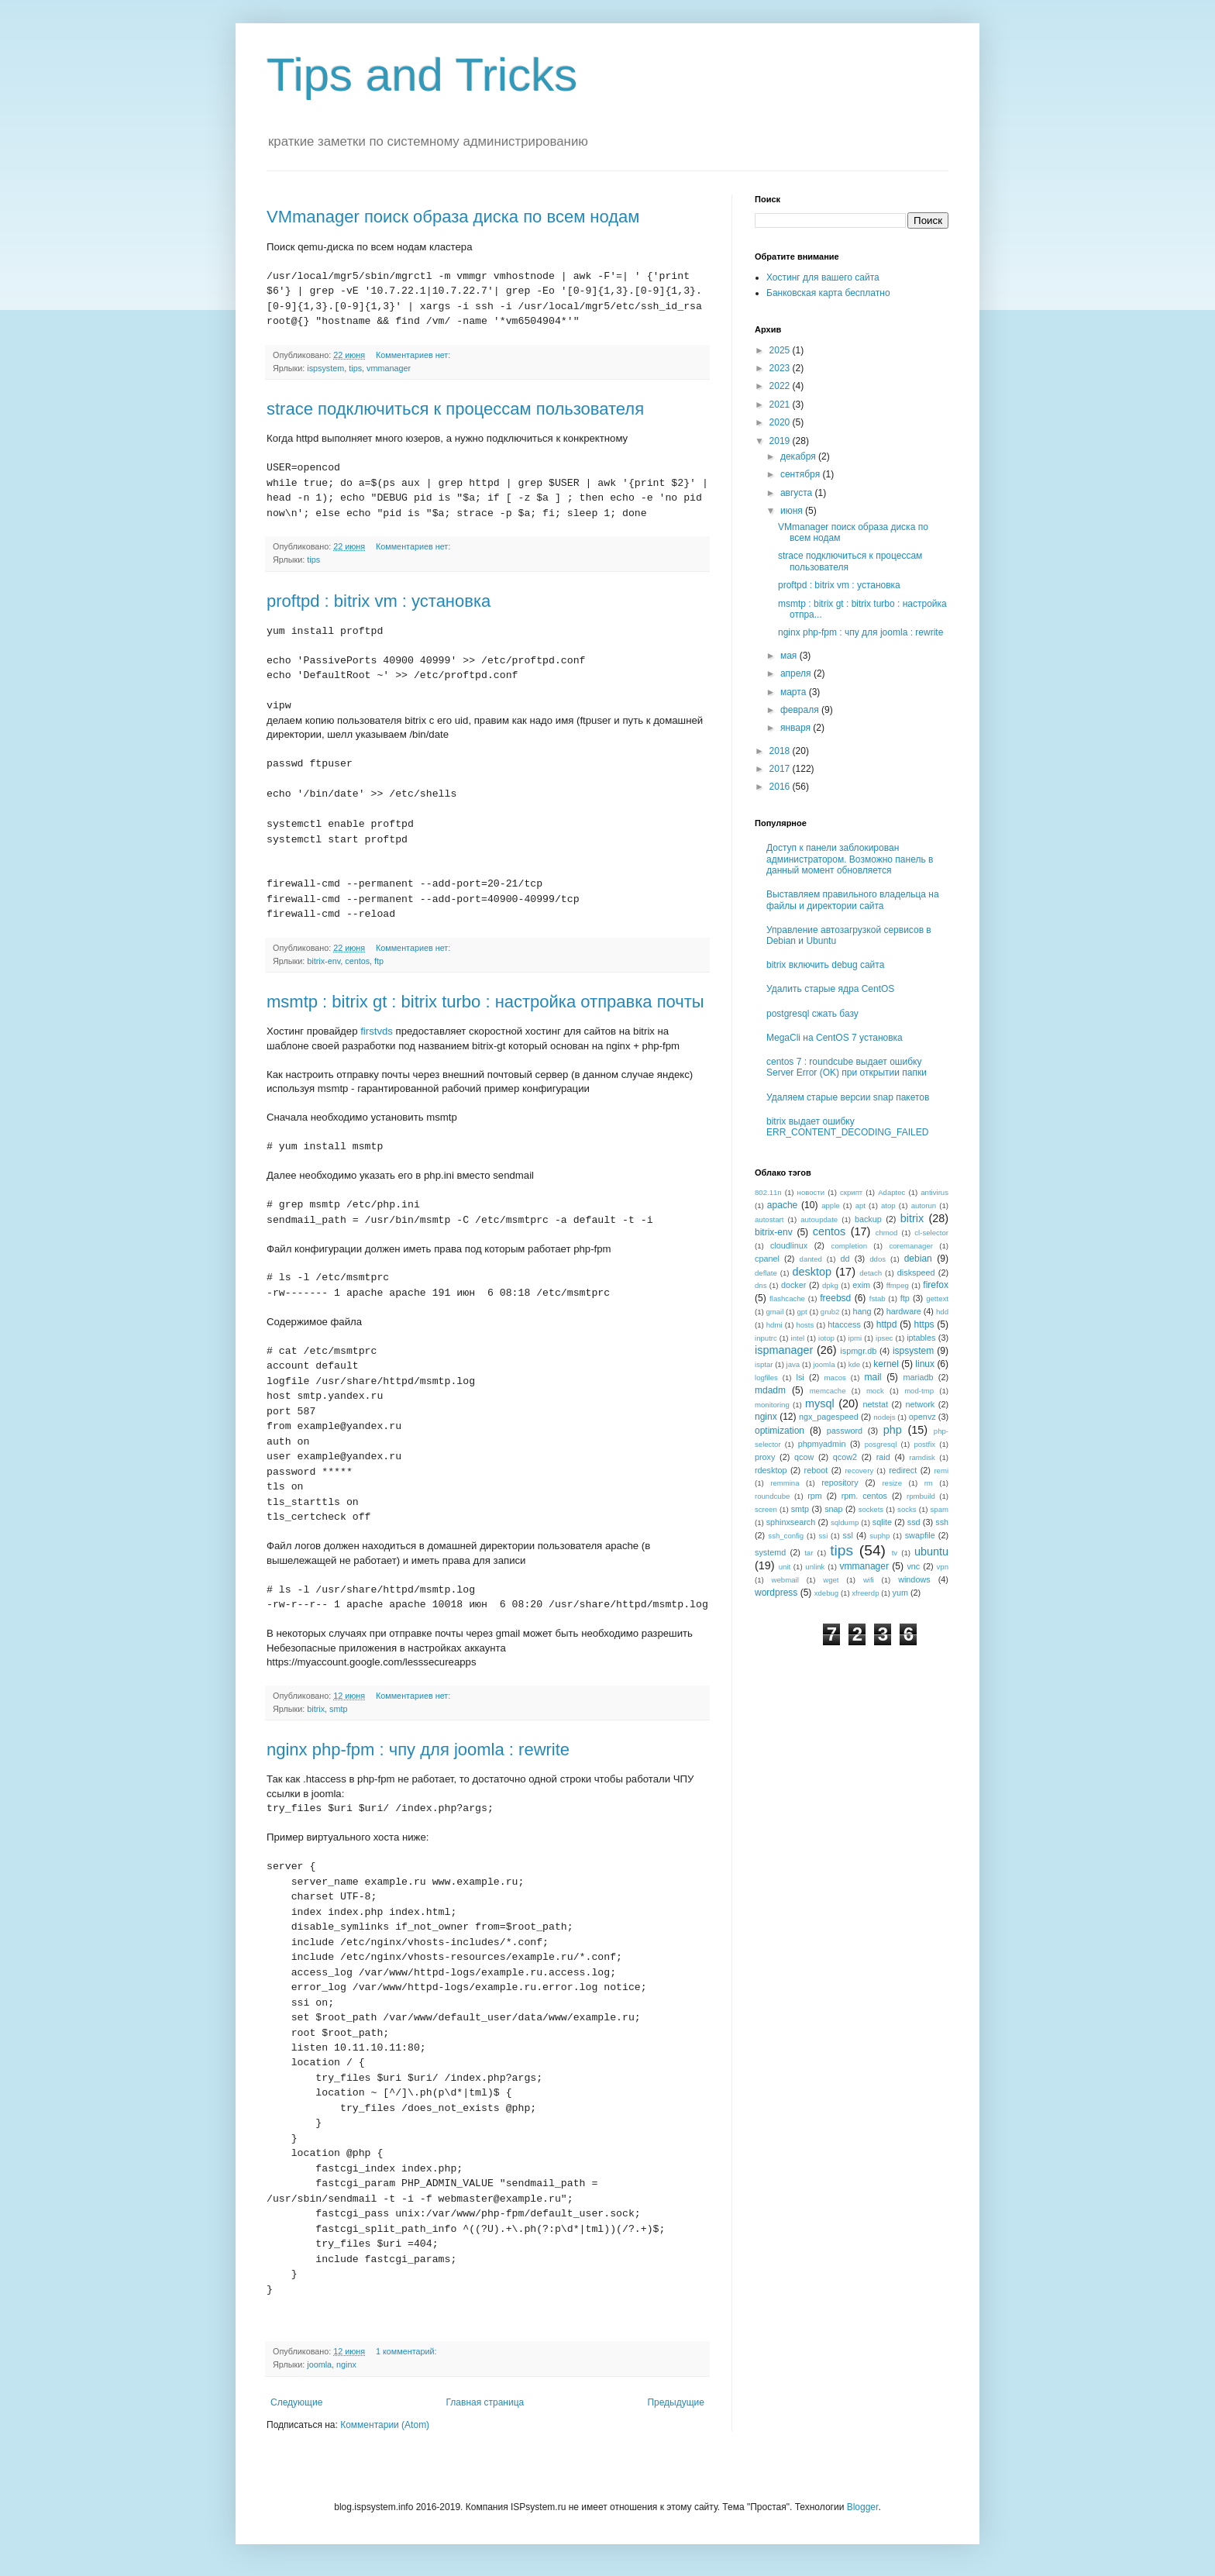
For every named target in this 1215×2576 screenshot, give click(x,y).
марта (794, 692)
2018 (781, 751)
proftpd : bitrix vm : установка (378, 601)
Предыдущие (675, 2402)
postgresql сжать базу (812, 1013)
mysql (820, 1403)
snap (833, 1509)
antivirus (934, 1192)
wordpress (776, 1592)
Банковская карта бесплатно (828, 293)
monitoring (772, 1404)
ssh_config (786, 1535)
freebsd (835, 1298)
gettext (937, 1298)
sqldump (845, 1522)
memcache (828, 1390)
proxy (765, 1457)
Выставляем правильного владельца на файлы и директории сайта (852, 900)
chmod (887, 1232)
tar (808, 1552)
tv (894, 1552)
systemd (770, 1552)
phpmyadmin (822, 1443)
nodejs (884, 1417)
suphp (879, 1535)
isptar (764, 1364)
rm (928, 1483)
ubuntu (931, 1551)
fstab (877, 1298)
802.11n (768, 1192)
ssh (941, 1522)
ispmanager (784, 1350)
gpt (802, 1311)
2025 (781, 350)
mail (873, 1377)
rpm (814, 1495)
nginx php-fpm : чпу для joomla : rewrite (418, 1749)
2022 (781, 386)
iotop (826, 1338)
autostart (769, 1219)
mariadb (918, 1377)
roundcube (772, 1496)
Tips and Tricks (422, 75)
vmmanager (389, 368)
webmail (785, 1580)
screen (766, 1509)
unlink (814, 1566)
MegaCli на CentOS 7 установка (834, 1037)
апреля (797, 673)
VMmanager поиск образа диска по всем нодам (453, 216)
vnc (913, 1566)
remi (941, 1470)
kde (854, 1364)
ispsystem (325, 368)
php (892, 1430)
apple (830, 1205)
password (844, 1430)
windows (914, 1579)
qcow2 (845, 1457)
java (793, 1364)
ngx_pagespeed (829, 1416)
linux (924, 1364)
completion (849, 1246)
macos (835, 1377)
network (919, 1404)
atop (888, 1205)
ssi (823, 1535)
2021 (781, 404)
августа (797, 492)
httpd (886, 1324)
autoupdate (819, 1219)
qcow (804, 1457)
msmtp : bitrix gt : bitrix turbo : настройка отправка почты (485, 1001)
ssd (914, 1522)
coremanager (911, 1246)
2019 (781, 441)
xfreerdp (865, 1593)
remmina (784, 1483)
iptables (921, 1337)
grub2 (830, 1311)
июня (792, 510)
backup (868, 1219)
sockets (871, 1509)
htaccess (844, 1324)
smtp (338, 1708)
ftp (379, 961)
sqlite (882, 1522)
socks (907, 1509)
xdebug (826, 1593)
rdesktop (770, 1470)
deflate (766, 1273)
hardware (903, 1311)
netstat (875, 1404)
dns (760, 1285)
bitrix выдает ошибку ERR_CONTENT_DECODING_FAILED (847, 1127)
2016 (781, 786)
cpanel (767, 1258)
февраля (800, 709)
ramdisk (922, 1457)
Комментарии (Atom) (384, 2424)
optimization (779, 1430)
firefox (935, 1284)
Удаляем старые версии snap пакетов (847, 1097)
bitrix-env (323, 961)
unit (784, 1566)
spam (939, 1509)
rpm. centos (864, 1495)
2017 (781, 768)
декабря (799, 456)
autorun (924, 1205)
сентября (801, 474)
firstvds (376, 1031)
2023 (781, 368)
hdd (942, 1311)
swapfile (920, 1535)
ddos (877, 1259)
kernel (886, 1364)
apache (782, 1205)
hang (861, 1311)
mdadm (770, 1390)
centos (357, 961)
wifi (868, 1580)
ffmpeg (897, 1285)
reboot (816, 1470)
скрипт (851, 1192)
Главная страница (485, 2402)
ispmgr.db (858, 1350)
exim (861, 1285)
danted (811, 1259)
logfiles (766, 1377)
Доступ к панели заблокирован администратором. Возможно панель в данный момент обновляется (849, 859)
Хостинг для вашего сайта (822, 277)
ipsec (884, 1338)
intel (798, 1338)
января (796, 727)
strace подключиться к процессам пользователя (455, 408)
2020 (781, 422)
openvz (922, 1416)
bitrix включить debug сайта (825, 964)
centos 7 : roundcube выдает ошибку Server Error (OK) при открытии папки (846, 1067)
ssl (848, 1535)
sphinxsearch (791, 1522)
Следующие (296, 2402)
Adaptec (891, 1192)
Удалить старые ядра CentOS (830, 988)
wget (830, 1580)
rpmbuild (921, 1496)
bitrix (316, 1708)
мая (790, 655)
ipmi (855, 1338)
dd (845, 1258)
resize (892, 1483)
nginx (346, 2364)
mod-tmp (919, 1390)
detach (870, 1273)
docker (793, 1285)
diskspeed (916, 1272)
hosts (805, 1325)
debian (918, 1258)
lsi (800, 1377)
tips (355, 368)
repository (839, 1482)
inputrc (766, 1338)
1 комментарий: (407, 2351)
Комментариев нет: (414, 355)
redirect (903, 1470)
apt (860, 1205)
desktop (812, 1272)
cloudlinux (788, 1245)
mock (875, 1390)
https (924, 1324)
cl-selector (931, 1232)
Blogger (863, 2507)
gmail (774, 1311)
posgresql (881, 1444)
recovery (859, 1470)
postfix (924, 1444)
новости (811, 1192)
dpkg (830, 1285)
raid (883, 1457)
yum (900, 1592)
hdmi (774, 1325)
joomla (319, 2364)
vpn (942, 1566)
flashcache (787, 1298)
